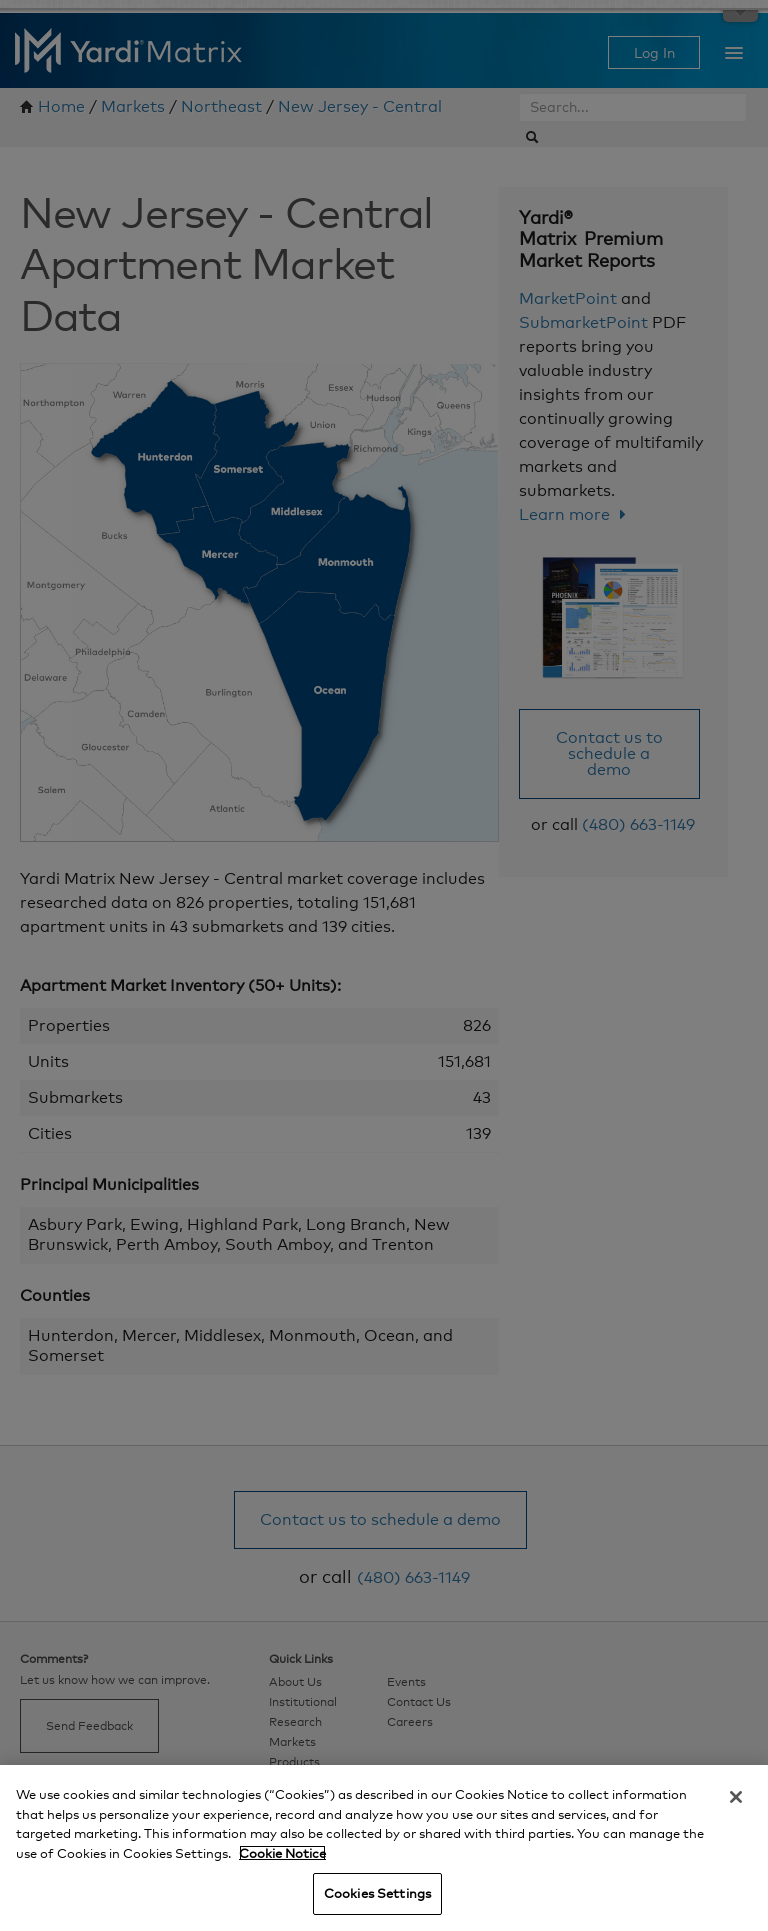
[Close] (736, 1797)
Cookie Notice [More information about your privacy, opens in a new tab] (282, 1853)
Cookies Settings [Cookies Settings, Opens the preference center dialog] (377, 1893)
